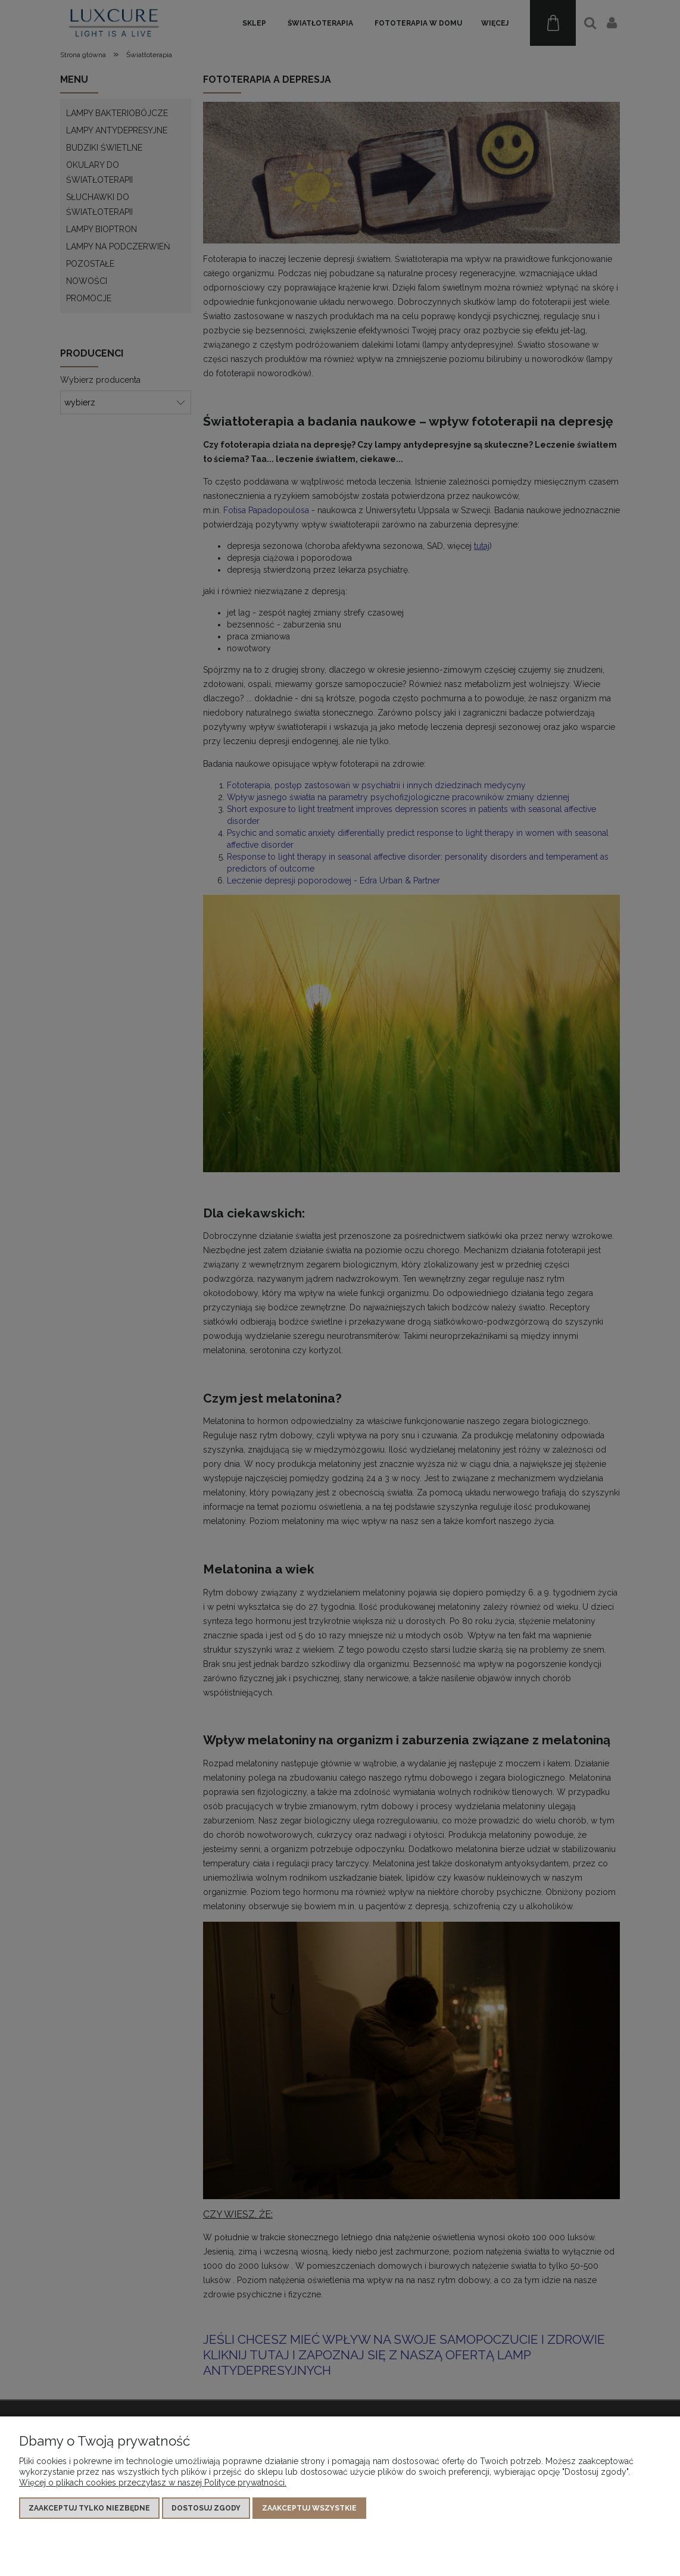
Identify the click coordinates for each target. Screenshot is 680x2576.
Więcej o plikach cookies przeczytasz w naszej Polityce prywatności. (152, 2482)
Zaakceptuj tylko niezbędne (89, 2508)
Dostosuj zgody (206, 2508)
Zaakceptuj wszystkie (309, 2508)
